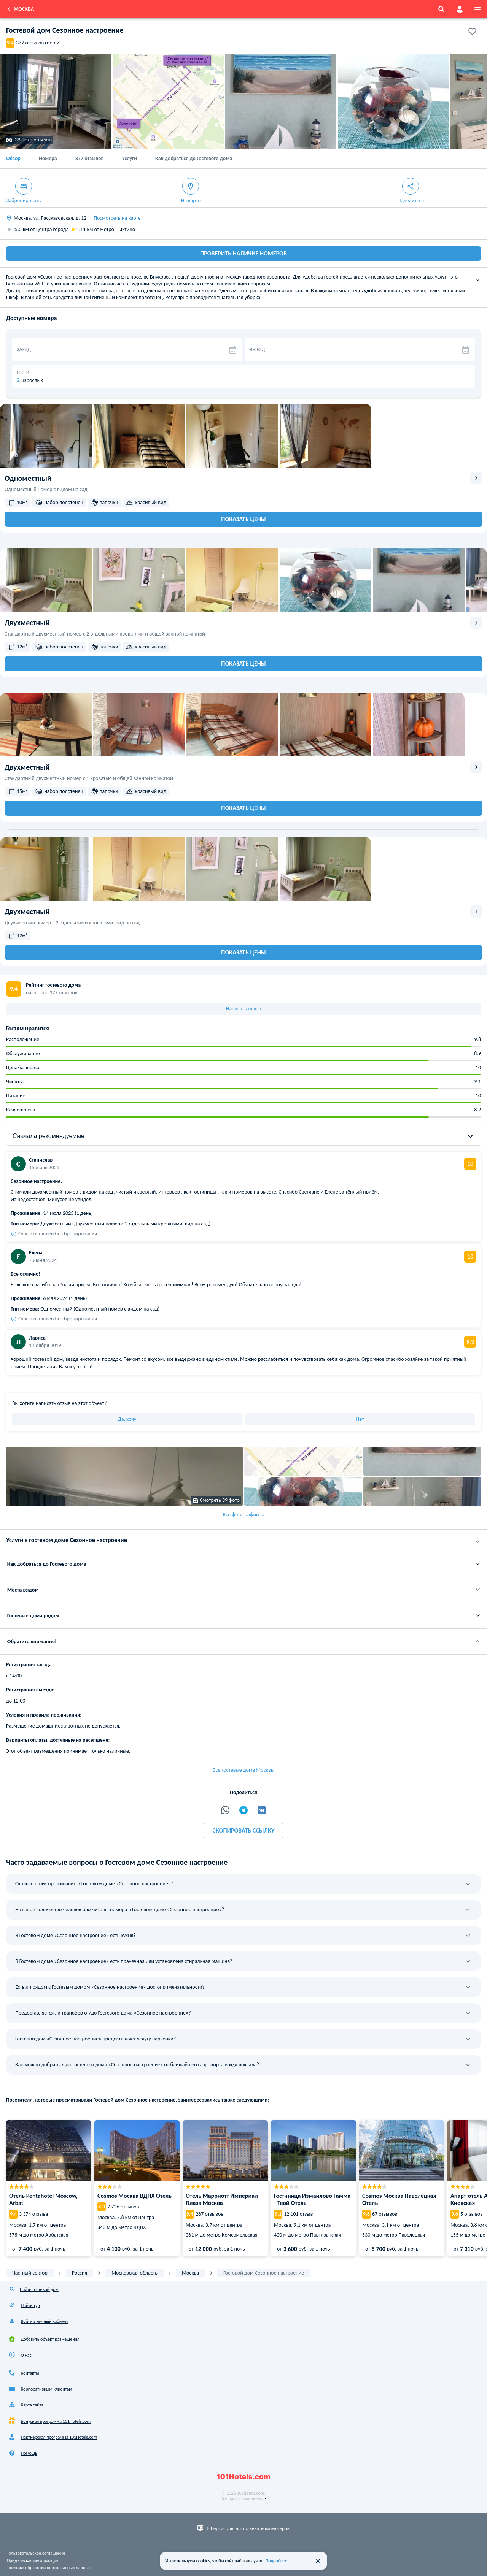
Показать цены (243, 519)
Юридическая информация (32, 2560)
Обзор (13, 158)
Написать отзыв (243, 1008)
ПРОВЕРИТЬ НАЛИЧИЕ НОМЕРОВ (243, 253)
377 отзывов (89, 158)
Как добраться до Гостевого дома (193, 158)
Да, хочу (127, 1419)
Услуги (129, 158)
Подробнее (277, 2560)
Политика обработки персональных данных (48, 2567)
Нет (360, 1419)
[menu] (478, 9)
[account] (459, 9)
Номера (48, 158)
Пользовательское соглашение (35, 2553)
